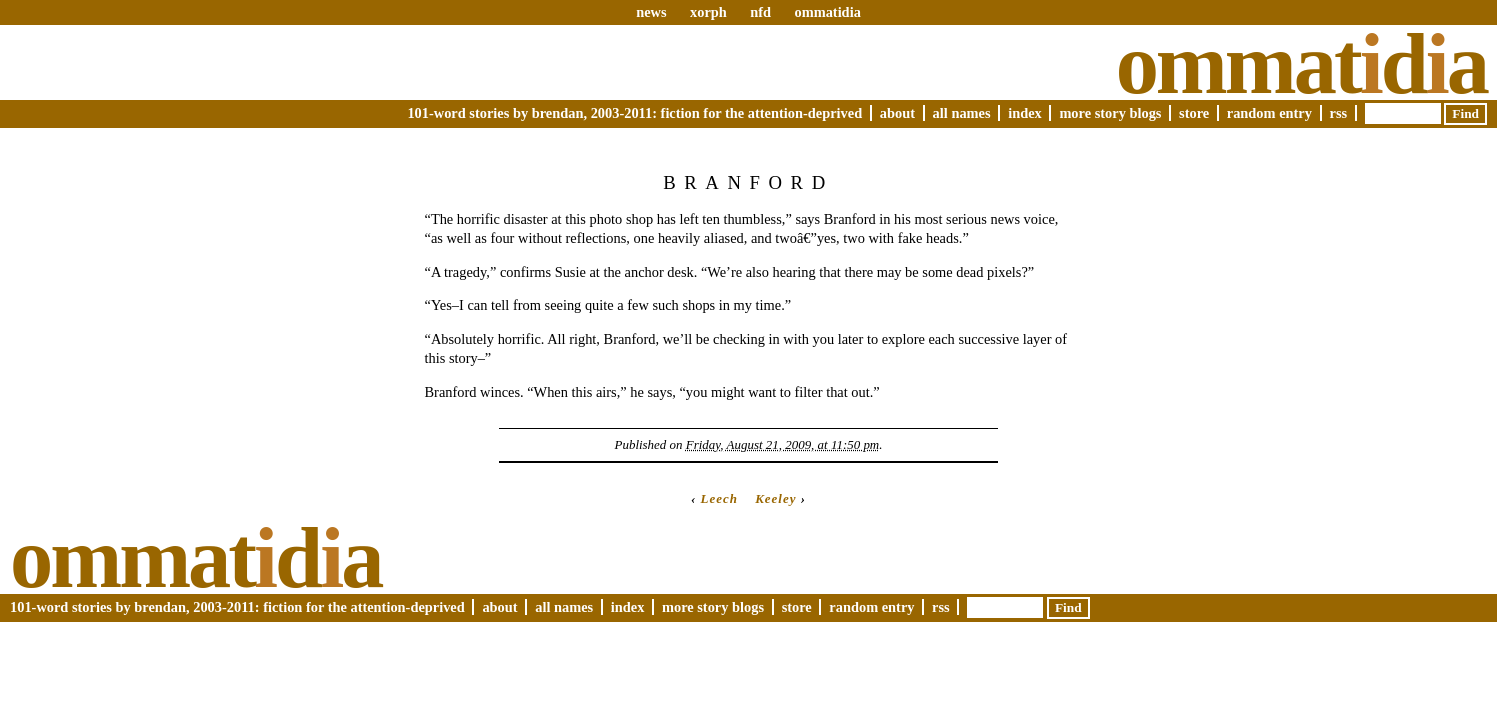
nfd (760, 12)
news (651, 12)
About (897, 113)
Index (1025, 113)
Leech (719, 498)
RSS (1339, 113)
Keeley (775, 498)
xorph (708, 12)
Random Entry (1269, 113)
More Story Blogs (1110, 113)
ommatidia (827, 12)
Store (1194, 113)
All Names (962, 113)
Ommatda (1301, 64)
